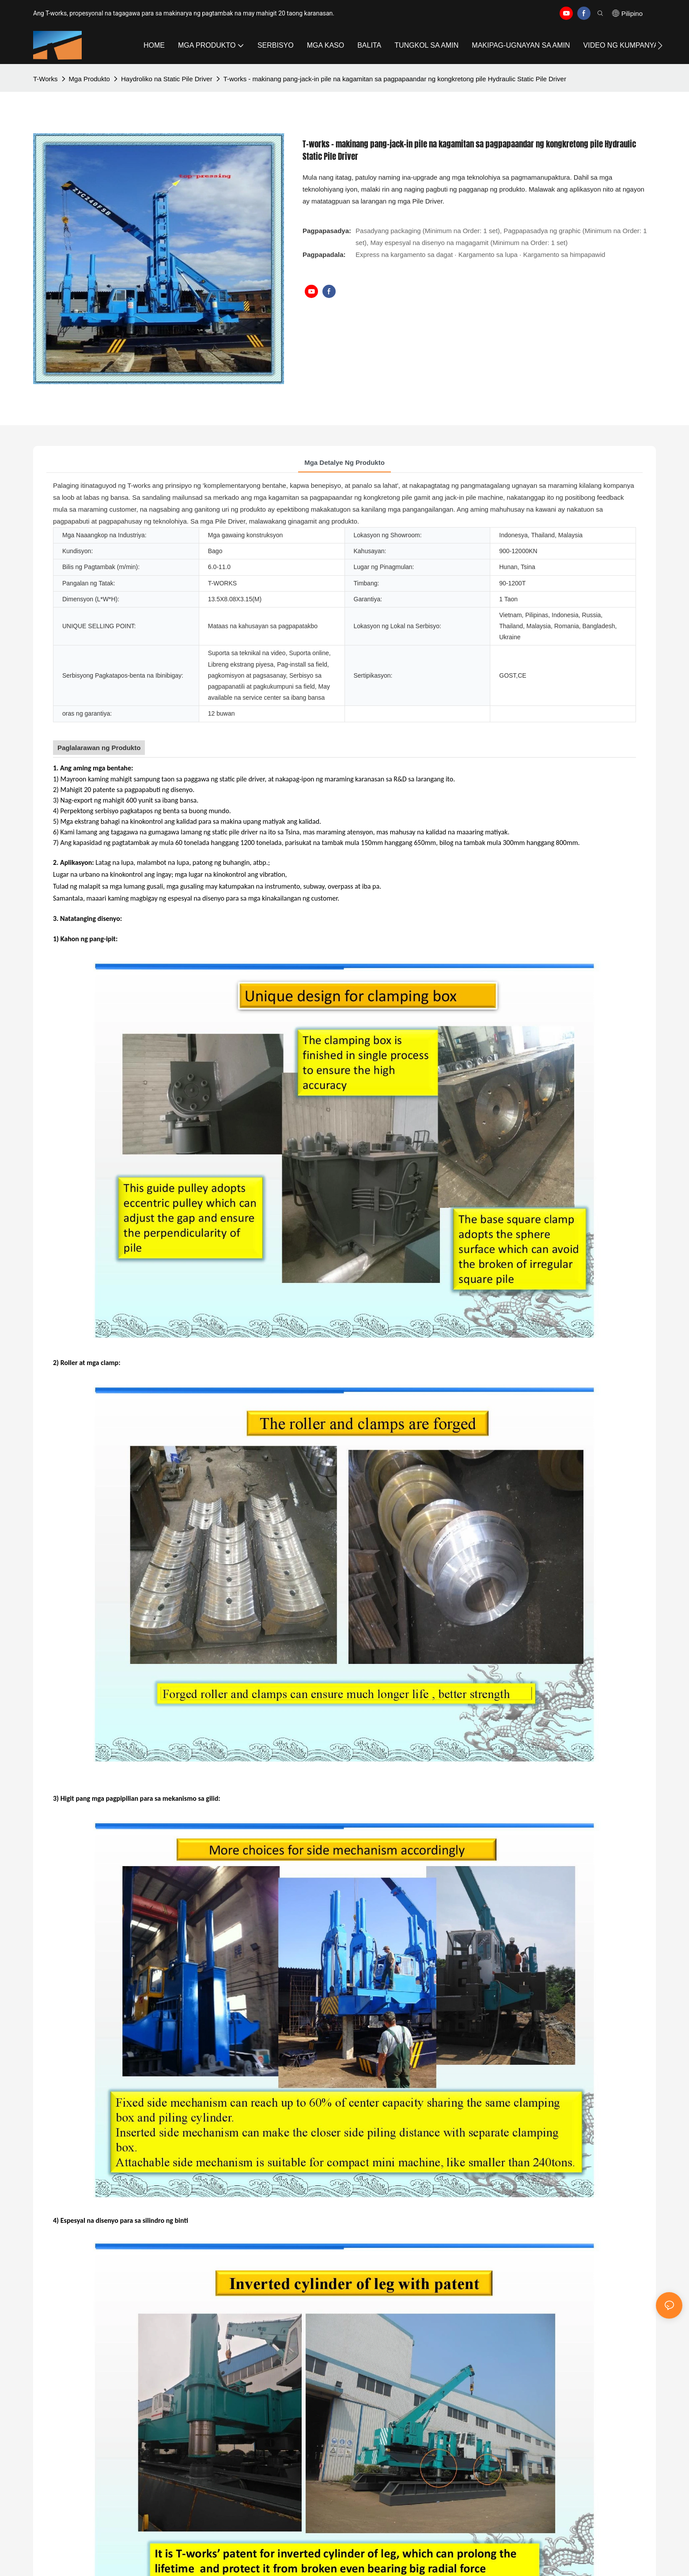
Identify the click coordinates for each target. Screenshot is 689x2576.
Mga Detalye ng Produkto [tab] (344, 462)
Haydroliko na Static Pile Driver (166, 79)
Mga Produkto (89, 79)
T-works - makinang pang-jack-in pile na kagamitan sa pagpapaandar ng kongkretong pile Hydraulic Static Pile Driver (394, 79)
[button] (660, 45)
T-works (45, 79)
